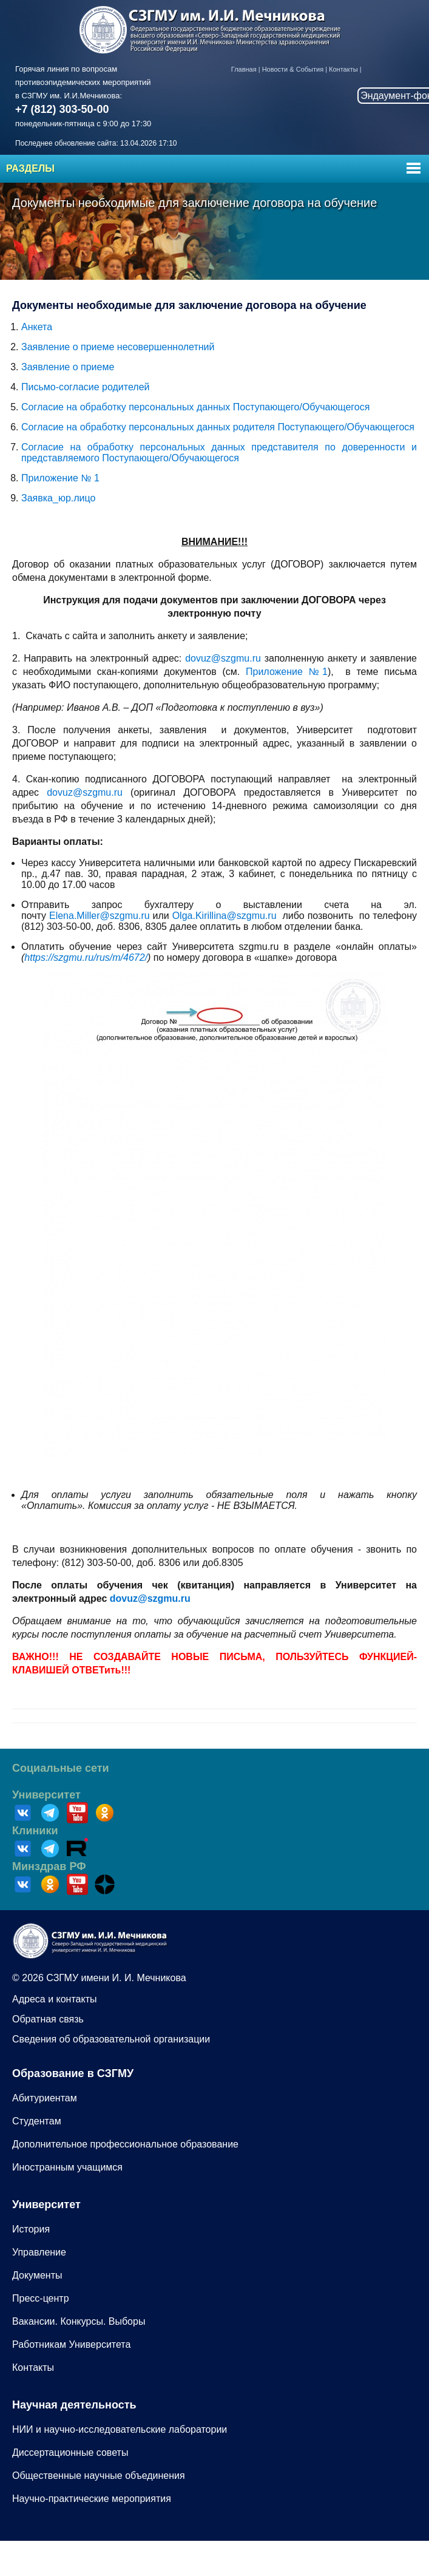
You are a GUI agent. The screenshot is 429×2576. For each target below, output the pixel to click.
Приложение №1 (287, 671)
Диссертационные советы (70, 2452)
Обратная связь (48, 2019)
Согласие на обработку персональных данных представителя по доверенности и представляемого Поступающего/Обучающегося (219, 452)
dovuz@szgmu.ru (223, 658)
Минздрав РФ (49, 1866)
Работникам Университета (71, 2344)
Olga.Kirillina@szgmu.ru (224, 915)
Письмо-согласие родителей (85, 387)
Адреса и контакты (54, 1999)
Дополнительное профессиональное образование (125, 2144)
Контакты (343, 69)
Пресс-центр (40, 2298)
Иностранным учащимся (67, 2167)
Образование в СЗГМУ (72, 2073)
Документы (37, 2275)
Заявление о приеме (67, 367)
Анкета (36, 327)
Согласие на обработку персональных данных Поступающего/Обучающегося (195, 407)
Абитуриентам (44, 2098)
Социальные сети (60, 1768)
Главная (244, 69)
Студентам (36, 2121)
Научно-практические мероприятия (91, 2498)
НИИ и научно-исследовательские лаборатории (119, 2429)
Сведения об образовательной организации (111, 2039)
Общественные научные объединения (98, 2475)
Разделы (30, 168)
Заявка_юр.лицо (58, 498)
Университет (46, 1795)
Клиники (35, 1831)
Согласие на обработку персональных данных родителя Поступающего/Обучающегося (217, 427)
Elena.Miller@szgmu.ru (99, 915)
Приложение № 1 (60, 478)
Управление (39, 2252)
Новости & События (292, 69)
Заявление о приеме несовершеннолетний (117, 347)
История (31, 2229)
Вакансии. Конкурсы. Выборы (78, 2321)
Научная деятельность (74, 2405)
